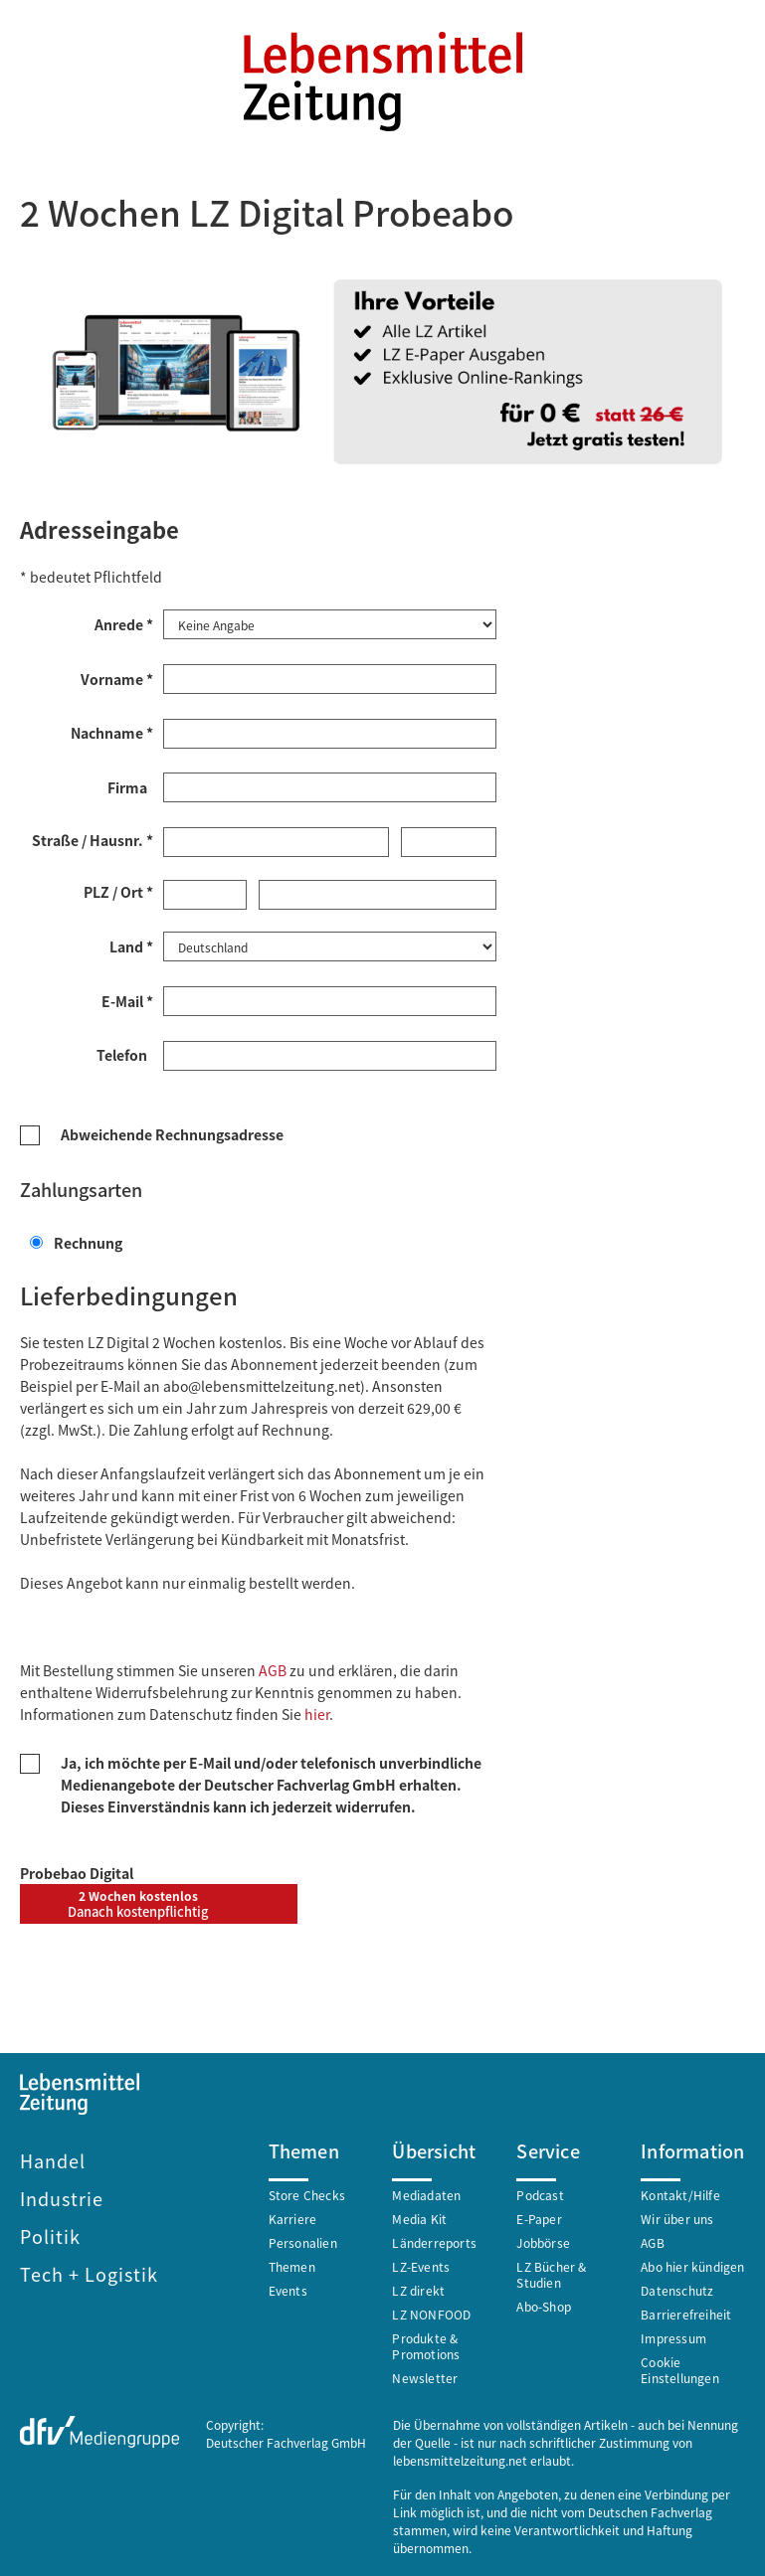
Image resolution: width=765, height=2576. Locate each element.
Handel (53, 2158)
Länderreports (434, 2240)
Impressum (673, 2335)
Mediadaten (426, 2192)
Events (288, 2288)
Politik (50, 2234)
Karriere (293, 2216)
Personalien (303, 2240)
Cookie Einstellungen (680, 2367)
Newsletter (425, 2375)
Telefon (124, 1053)
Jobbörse (543, 2240)
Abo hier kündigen (692, 2264)
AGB (273, 1668)
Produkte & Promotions (426, 2343)
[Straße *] (276, 841)
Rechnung (76, 1241)
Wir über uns (677, 2216)
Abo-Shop (543, 2304)
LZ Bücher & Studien (551, 2272)
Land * (131, 944)
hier (316, 1712)
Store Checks (307, 2192)
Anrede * (124, 623)
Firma (130, 786)
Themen (292, 2264)
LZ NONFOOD (431, 2312)
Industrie (61, 2196)
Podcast (539, 2192)
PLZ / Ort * (118, 891)
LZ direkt (418, 2288)
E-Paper (538, 2216)
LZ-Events (421, 2264)
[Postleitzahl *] (205, 894)
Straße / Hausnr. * (92, 839)
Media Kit (419, 2216)
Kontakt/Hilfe (680, 2192)
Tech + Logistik (89, 2272)
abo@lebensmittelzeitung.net (261, 1384)
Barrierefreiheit (686, 2312)
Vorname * (117, 678)
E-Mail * (127, 999)
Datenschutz (677, 2288)
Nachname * (112, 732)
